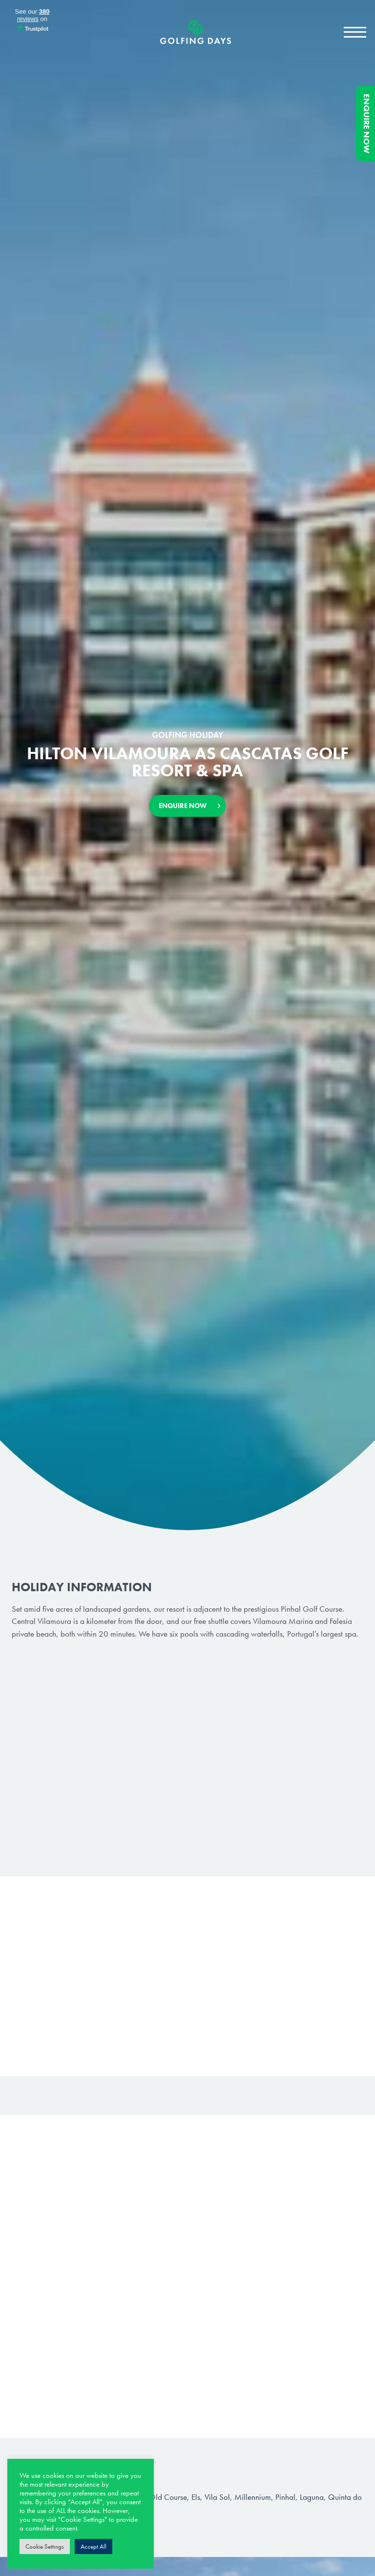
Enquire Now (366, 123)
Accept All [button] (93, 2546)
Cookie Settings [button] (44, 2546)
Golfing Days (195, 32)
